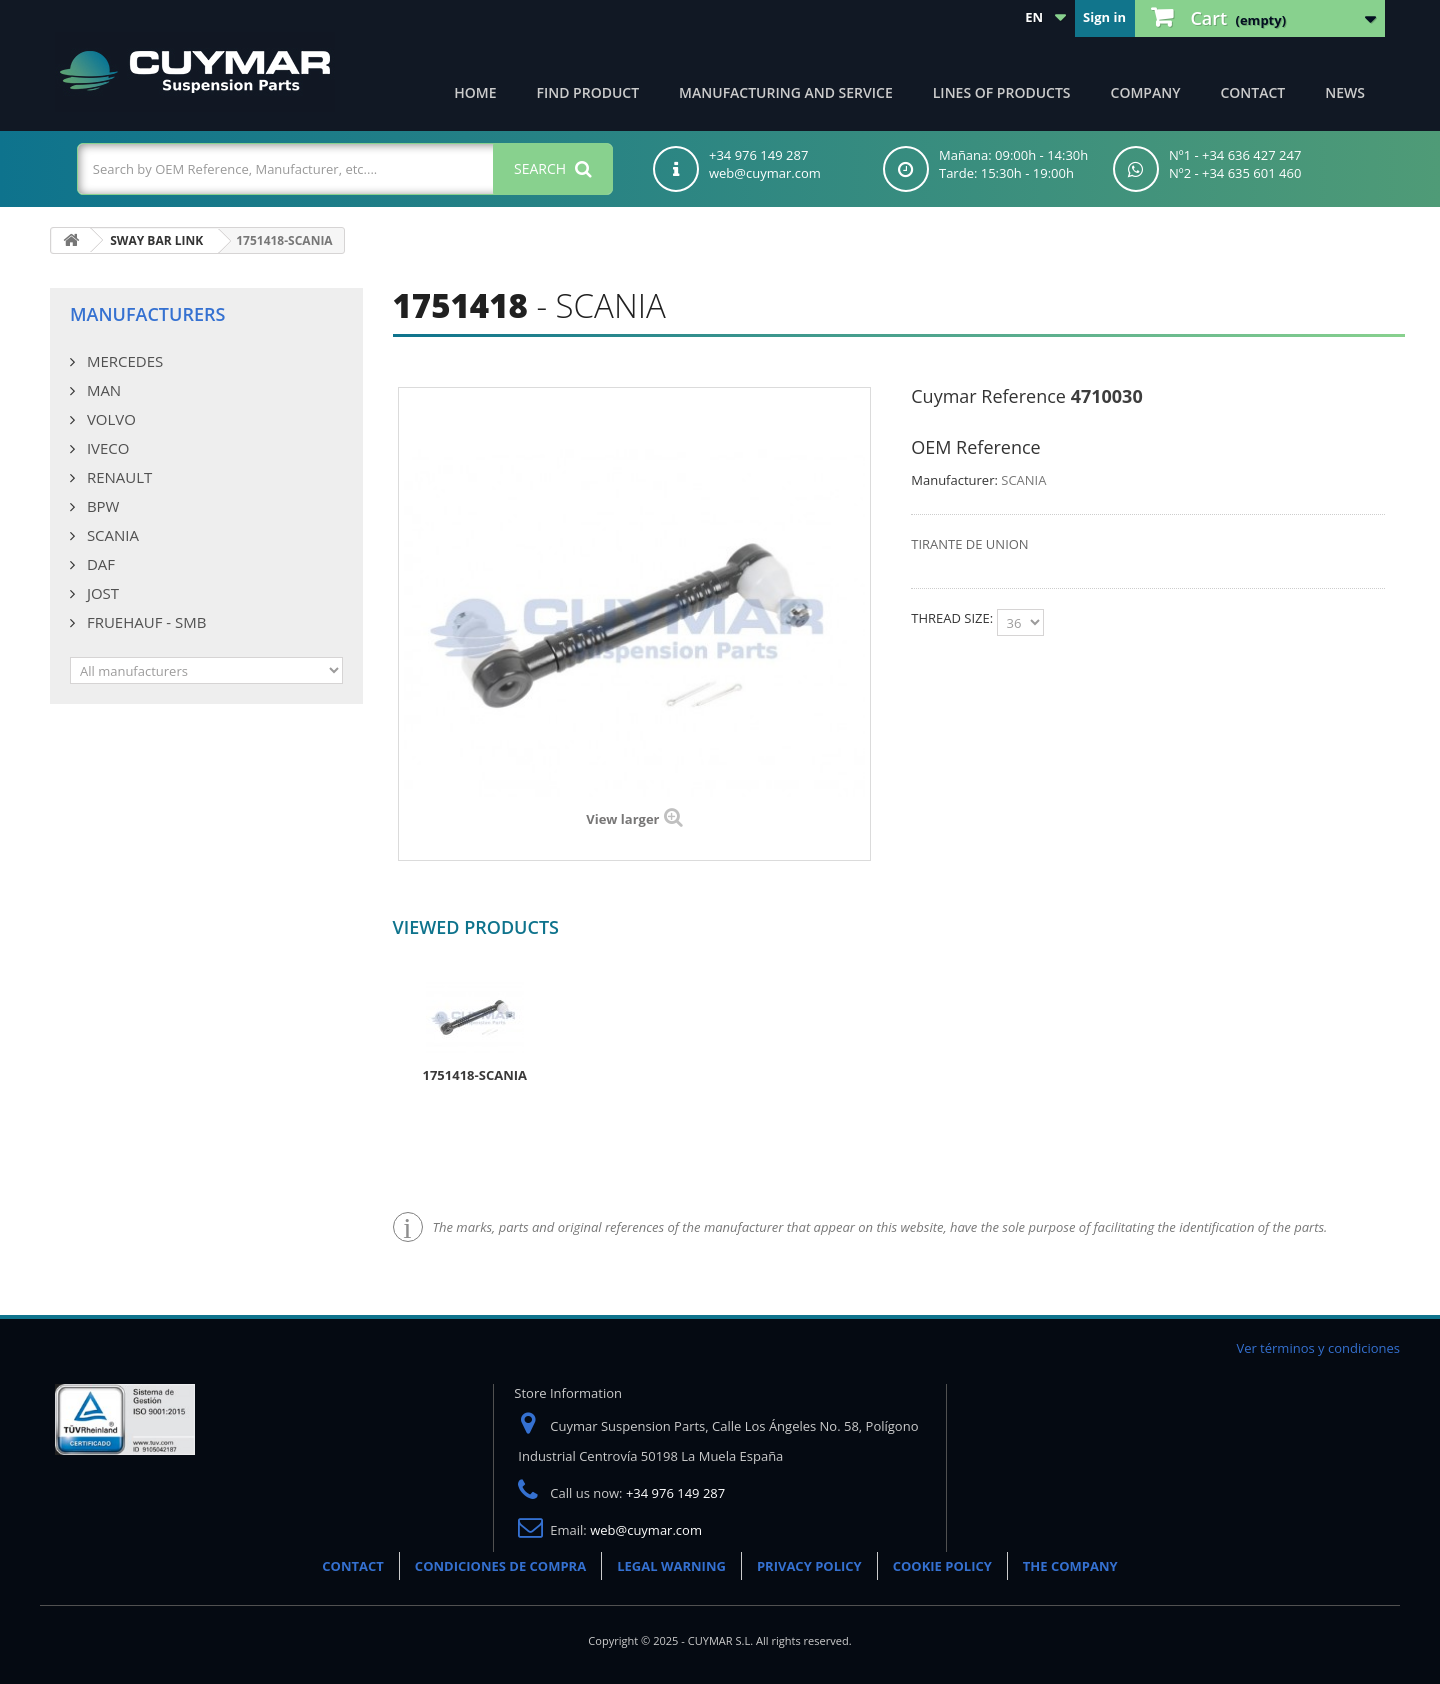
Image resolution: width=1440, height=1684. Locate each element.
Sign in (1104, 17)
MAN (102, 390)
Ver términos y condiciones (1318, 1348)
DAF (99, 564)
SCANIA (111, 535)
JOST (101, 593)
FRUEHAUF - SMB (144, 622)
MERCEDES (123, 361)
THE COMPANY (1070, 1566)
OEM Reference (975, 447)
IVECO (106, 448)
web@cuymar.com (646, 1530)
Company (1146, 92)
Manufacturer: (954, 480)
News (1345, 92)
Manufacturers (147, 314)
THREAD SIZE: (953, 618)
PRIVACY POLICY (809, 1566)
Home (475, 92)
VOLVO (109, 419)
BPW (101, 506)
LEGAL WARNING (671, 1566)
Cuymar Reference (988, 396)
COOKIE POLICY (942, 1566)
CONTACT (353, 1566)
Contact (1252, 92)
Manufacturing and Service (786, 92)
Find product (588, 92)
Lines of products (1002, 92)
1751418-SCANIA (475, 1075)
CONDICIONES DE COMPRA (500, 1566)
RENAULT (117, 477)
